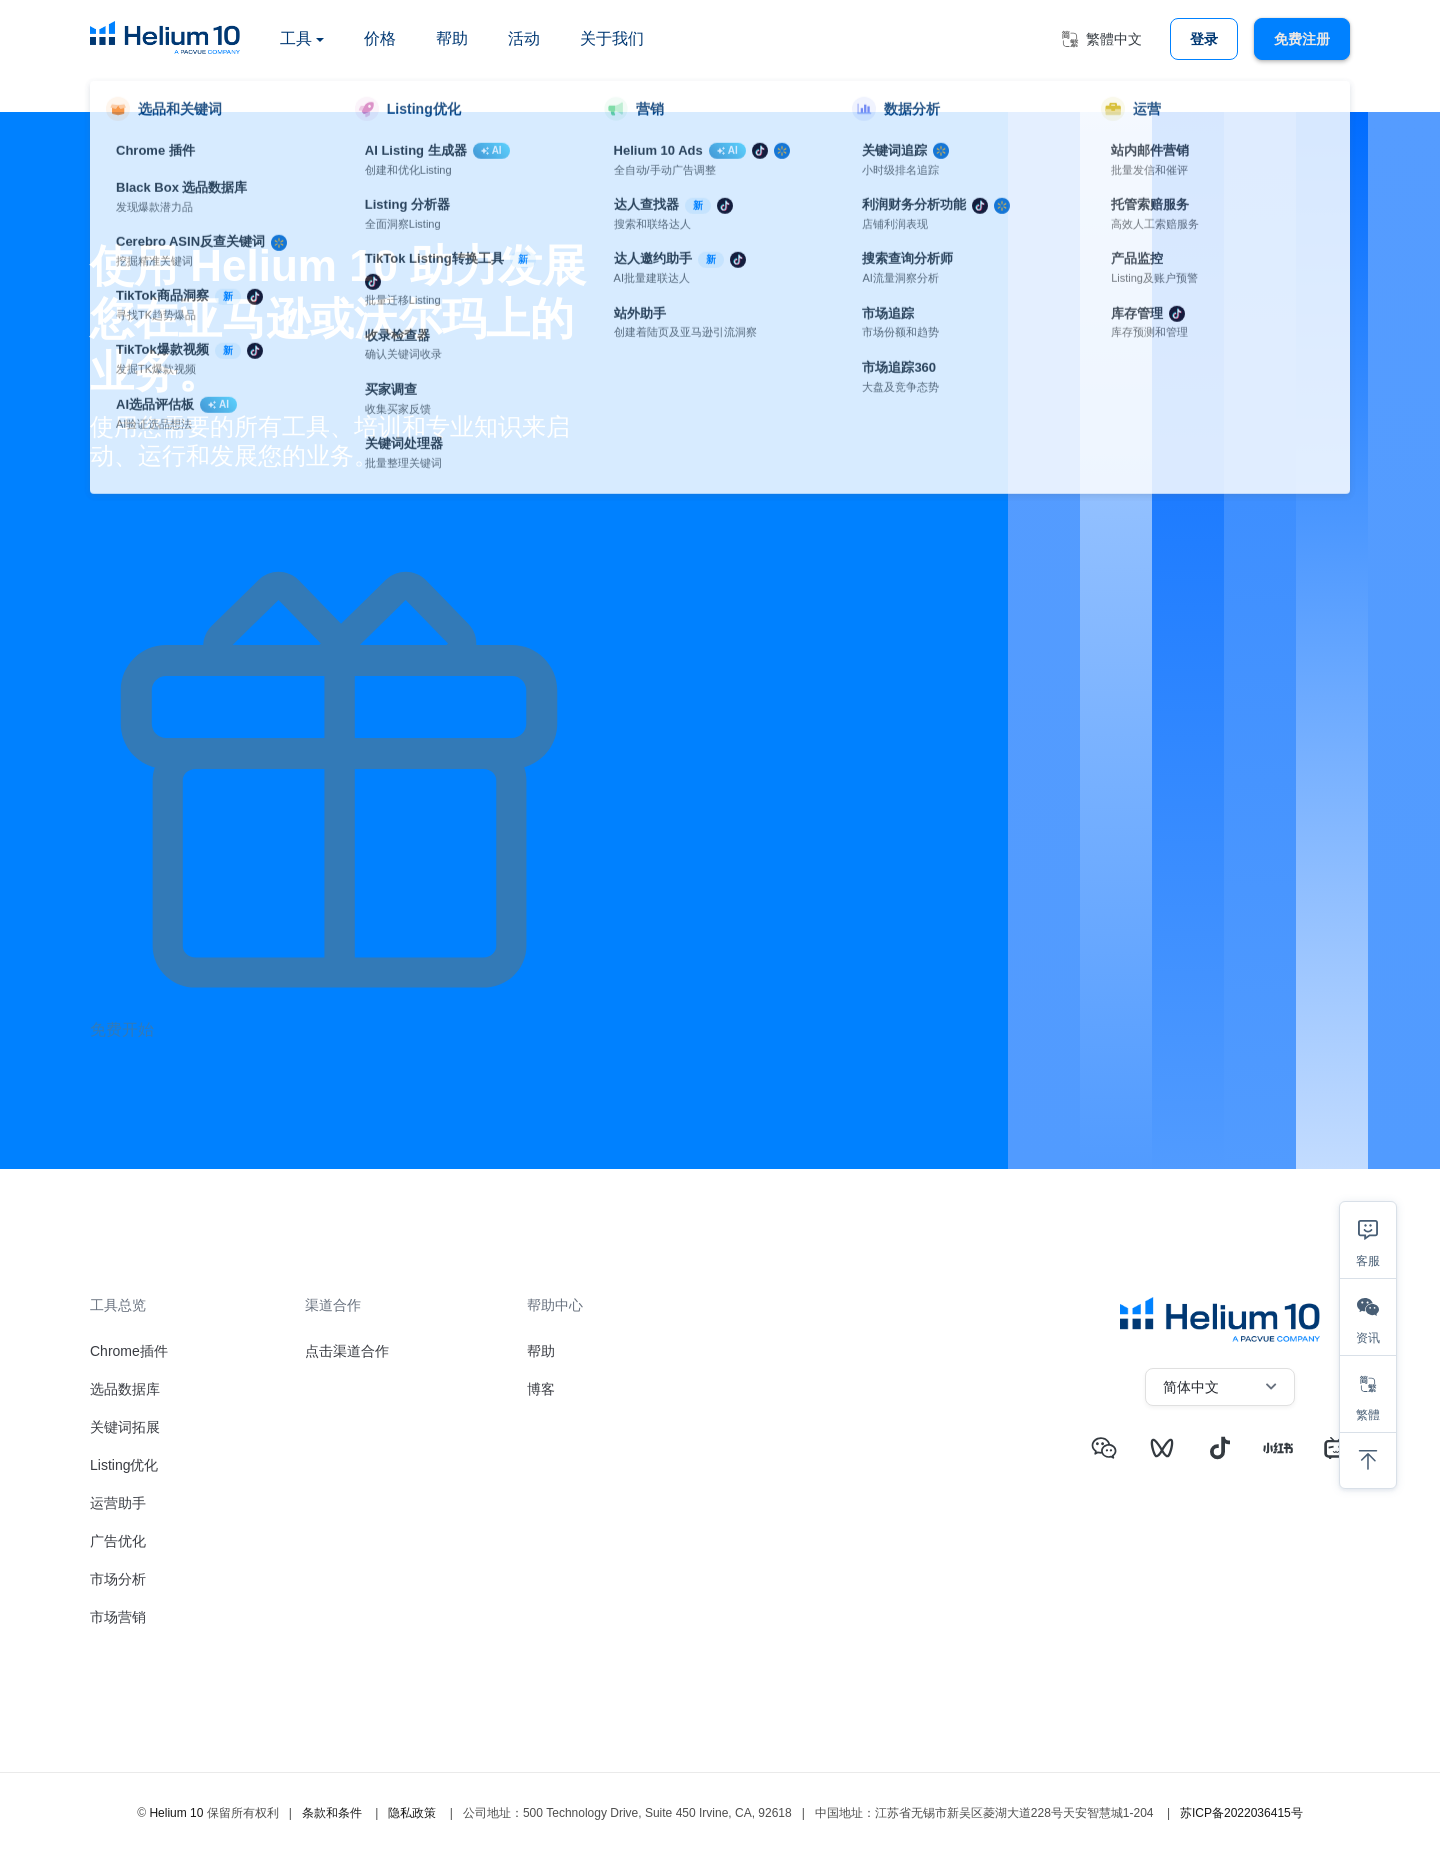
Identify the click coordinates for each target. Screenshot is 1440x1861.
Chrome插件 (129, 1351)
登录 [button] (1204, 39)
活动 (524, 38)
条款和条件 (332, 1813)
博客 (541, 1389)
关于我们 (612, 38)
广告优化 (118, 1541)
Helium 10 (176, 1813)
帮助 (452, 38)
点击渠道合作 (347, 1351)
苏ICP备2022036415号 (1241, 1813)
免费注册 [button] (1302, 39)
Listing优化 (124, 1465)
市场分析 (118, 1579)
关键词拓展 (125, 1427)
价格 (380, 38)
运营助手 (118, 1503)
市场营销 (118, 1617)
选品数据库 (125, 1389)
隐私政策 (412, 1813)
